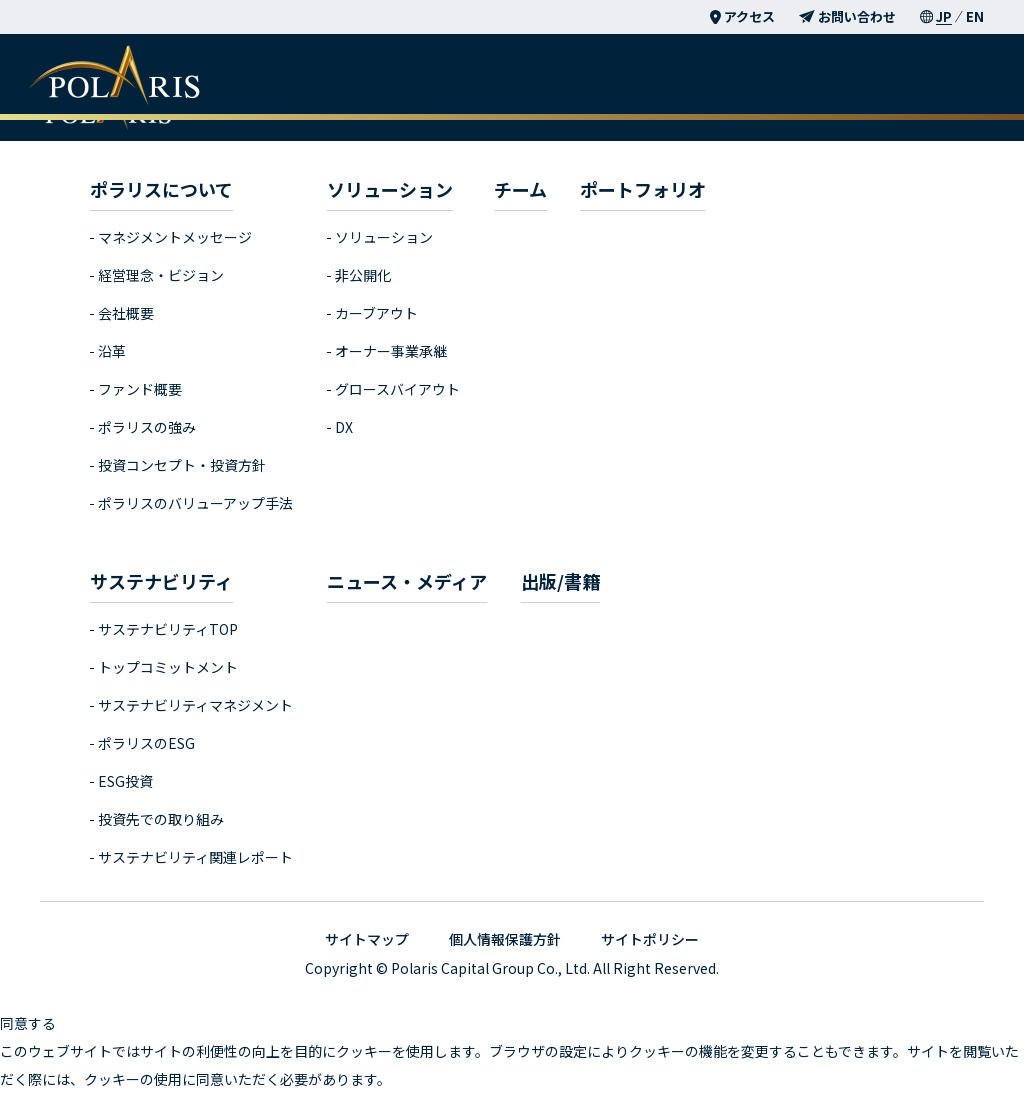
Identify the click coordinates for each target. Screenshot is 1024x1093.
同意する (28, 1023)
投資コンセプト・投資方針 (182, 465)
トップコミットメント (168, 667)
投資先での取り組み (161, 819)
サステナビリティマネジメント (195, 705)
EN (975, 16)
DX (344, 427)
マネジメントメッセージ (175, 237)
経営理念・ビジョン (161, 275)
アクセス (742, 16)
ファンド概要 (140, 389)
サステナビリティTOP (168, 629)
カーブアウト (376, 313)
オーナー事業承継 (391, 351)
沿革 (112, 351)
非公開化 (363, 275)
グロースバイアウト (397, 389)
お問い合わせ (847, 16)
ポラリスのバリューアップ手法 (195, 503)
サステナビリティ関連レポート (195, 857)
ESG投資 (125, 781)
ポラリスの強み (147, 427)
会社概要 (126, 313)
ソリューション (384, 237)
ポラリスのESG (146, 743)
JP (944, 16)
